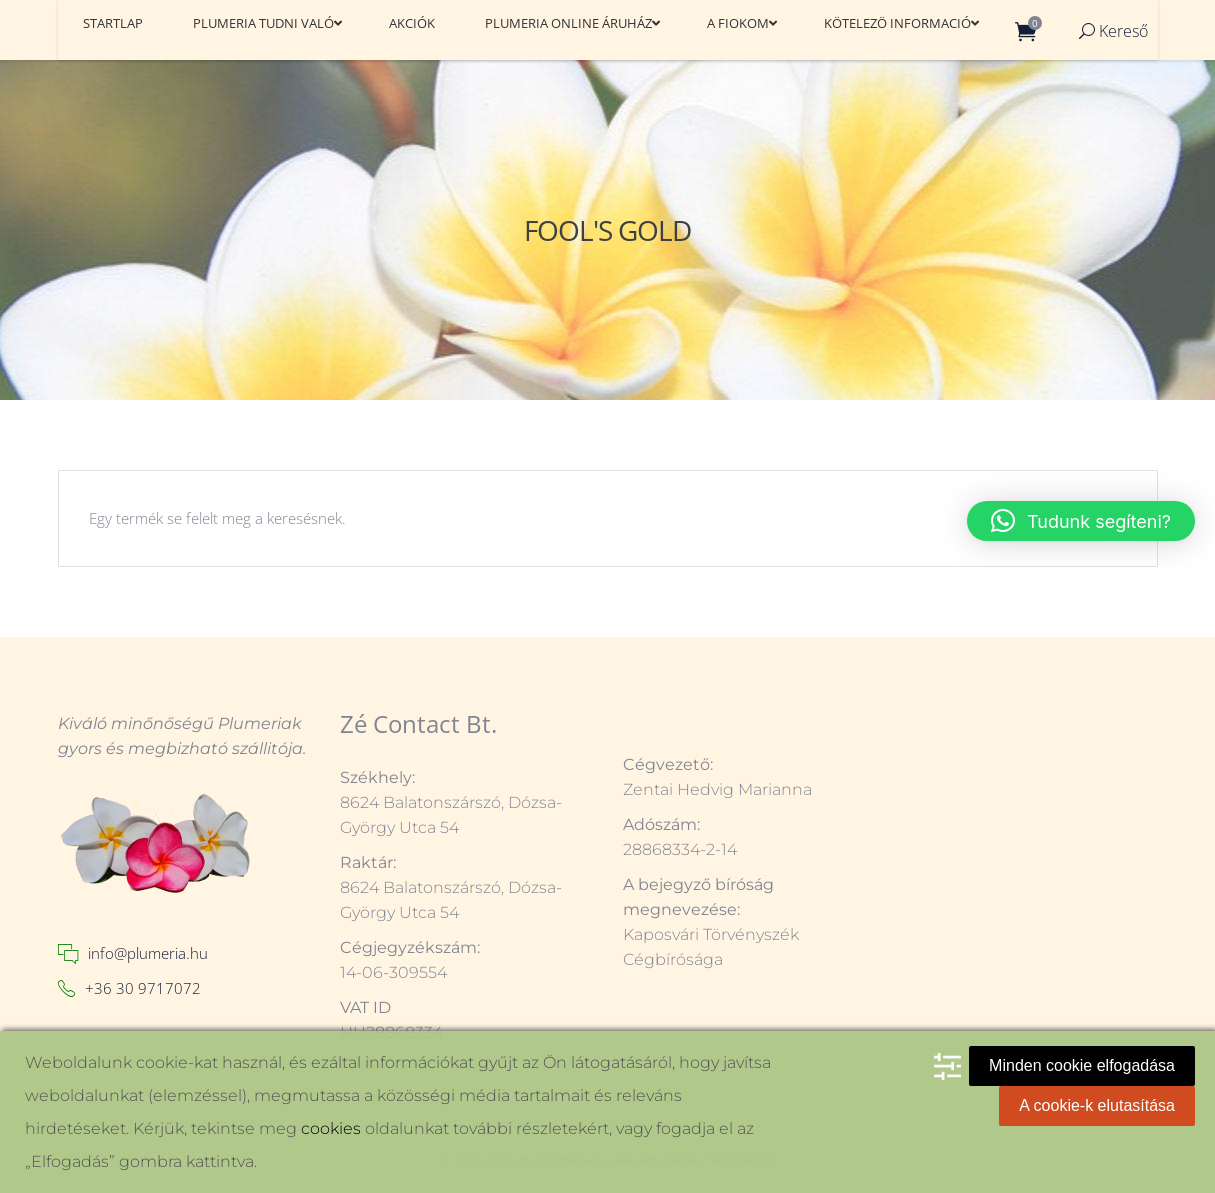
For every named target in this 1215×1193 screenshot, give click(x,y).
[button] (1081, 521)
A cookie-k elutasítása (1097, 1105)
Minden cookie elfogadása (1082, 1065)
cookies (331, 1128)
